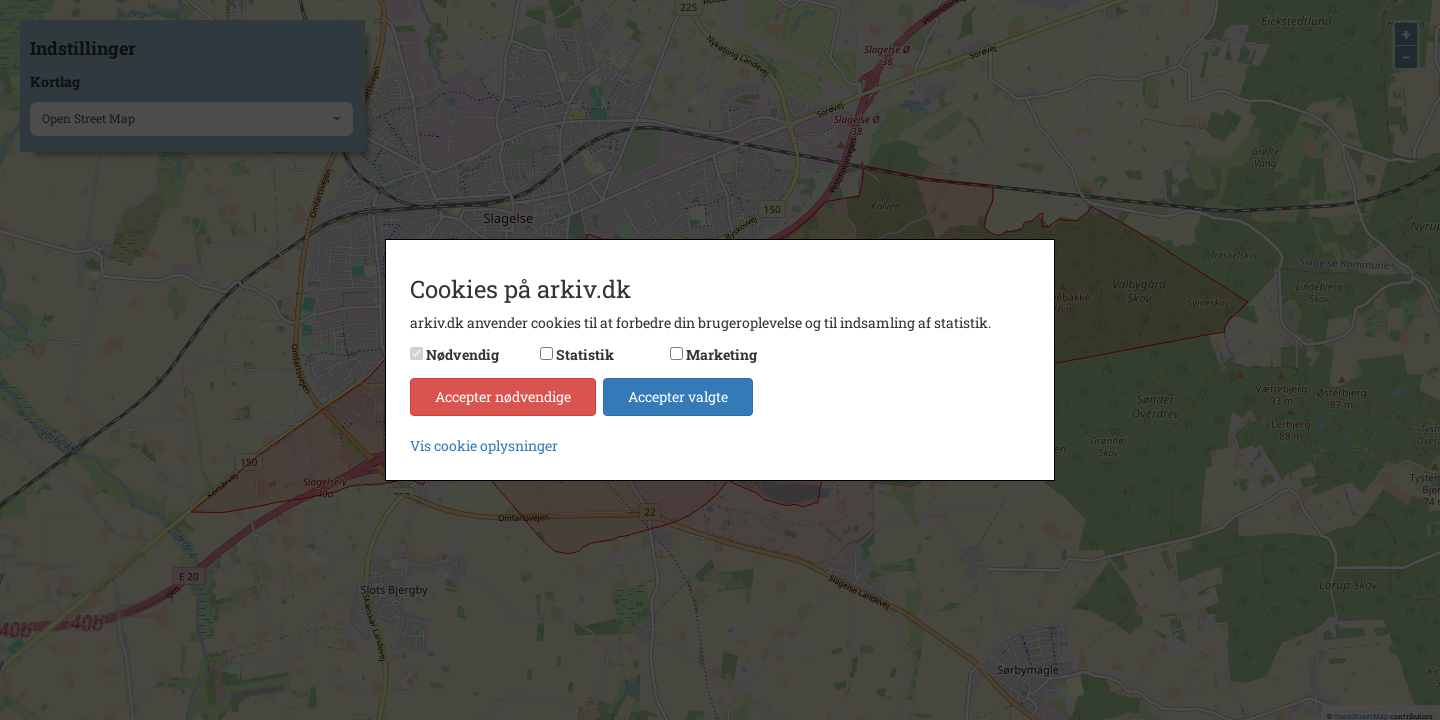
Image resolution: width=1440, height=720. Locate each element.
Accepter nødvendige (503, 396)
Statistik (585, 354)
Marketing (721, 354)
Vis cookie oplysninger (484, 445)
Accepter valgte (678, 396)
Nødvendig (462, 354)
